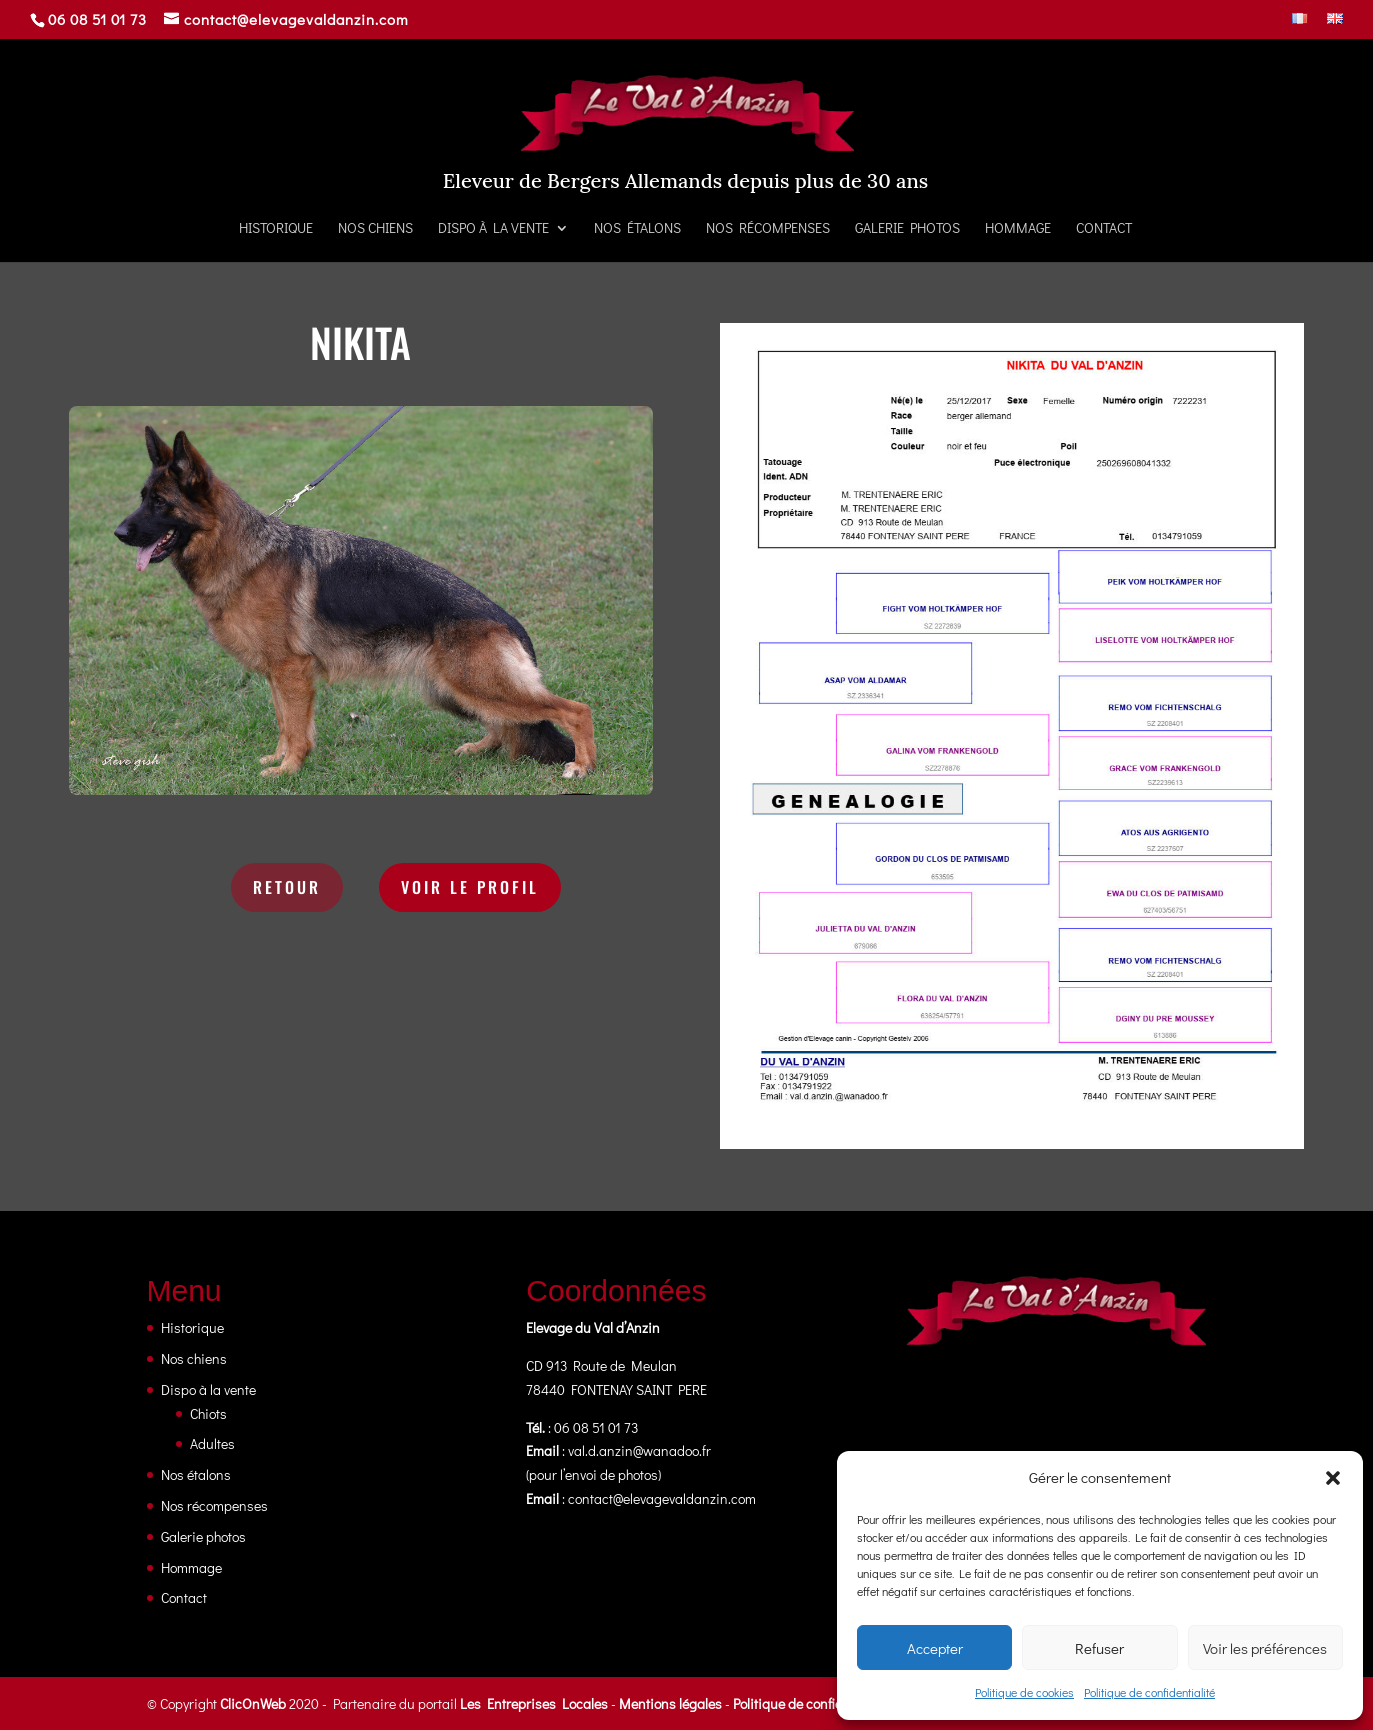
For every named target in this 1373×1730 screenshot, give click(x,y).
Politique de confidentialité (1149, 1692)
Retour (287, 887)
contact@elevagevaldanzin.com (662, 1498)
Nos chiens (375, 229)
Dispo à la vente (493, 229)
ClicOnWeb (253, 1703)
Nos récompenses (768, 229)
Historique (276, 229)
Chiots (208, 1413)
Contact (1104, 229)
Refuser (1099, 1648)
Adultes (212, 1443)
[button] (1333, 1478)
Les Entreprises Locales (534, 1703)
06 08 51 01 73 (97, 19)
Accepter (935, 1648)
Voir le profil (470, 887)
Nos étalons (637, 229)
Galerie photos (907, 229)
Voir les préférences (1265, 1648)
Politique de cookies (1024, 1692)
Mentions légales (670, 1703)
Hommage (1018, 229)
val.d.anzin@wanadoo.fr (639, 1450)
